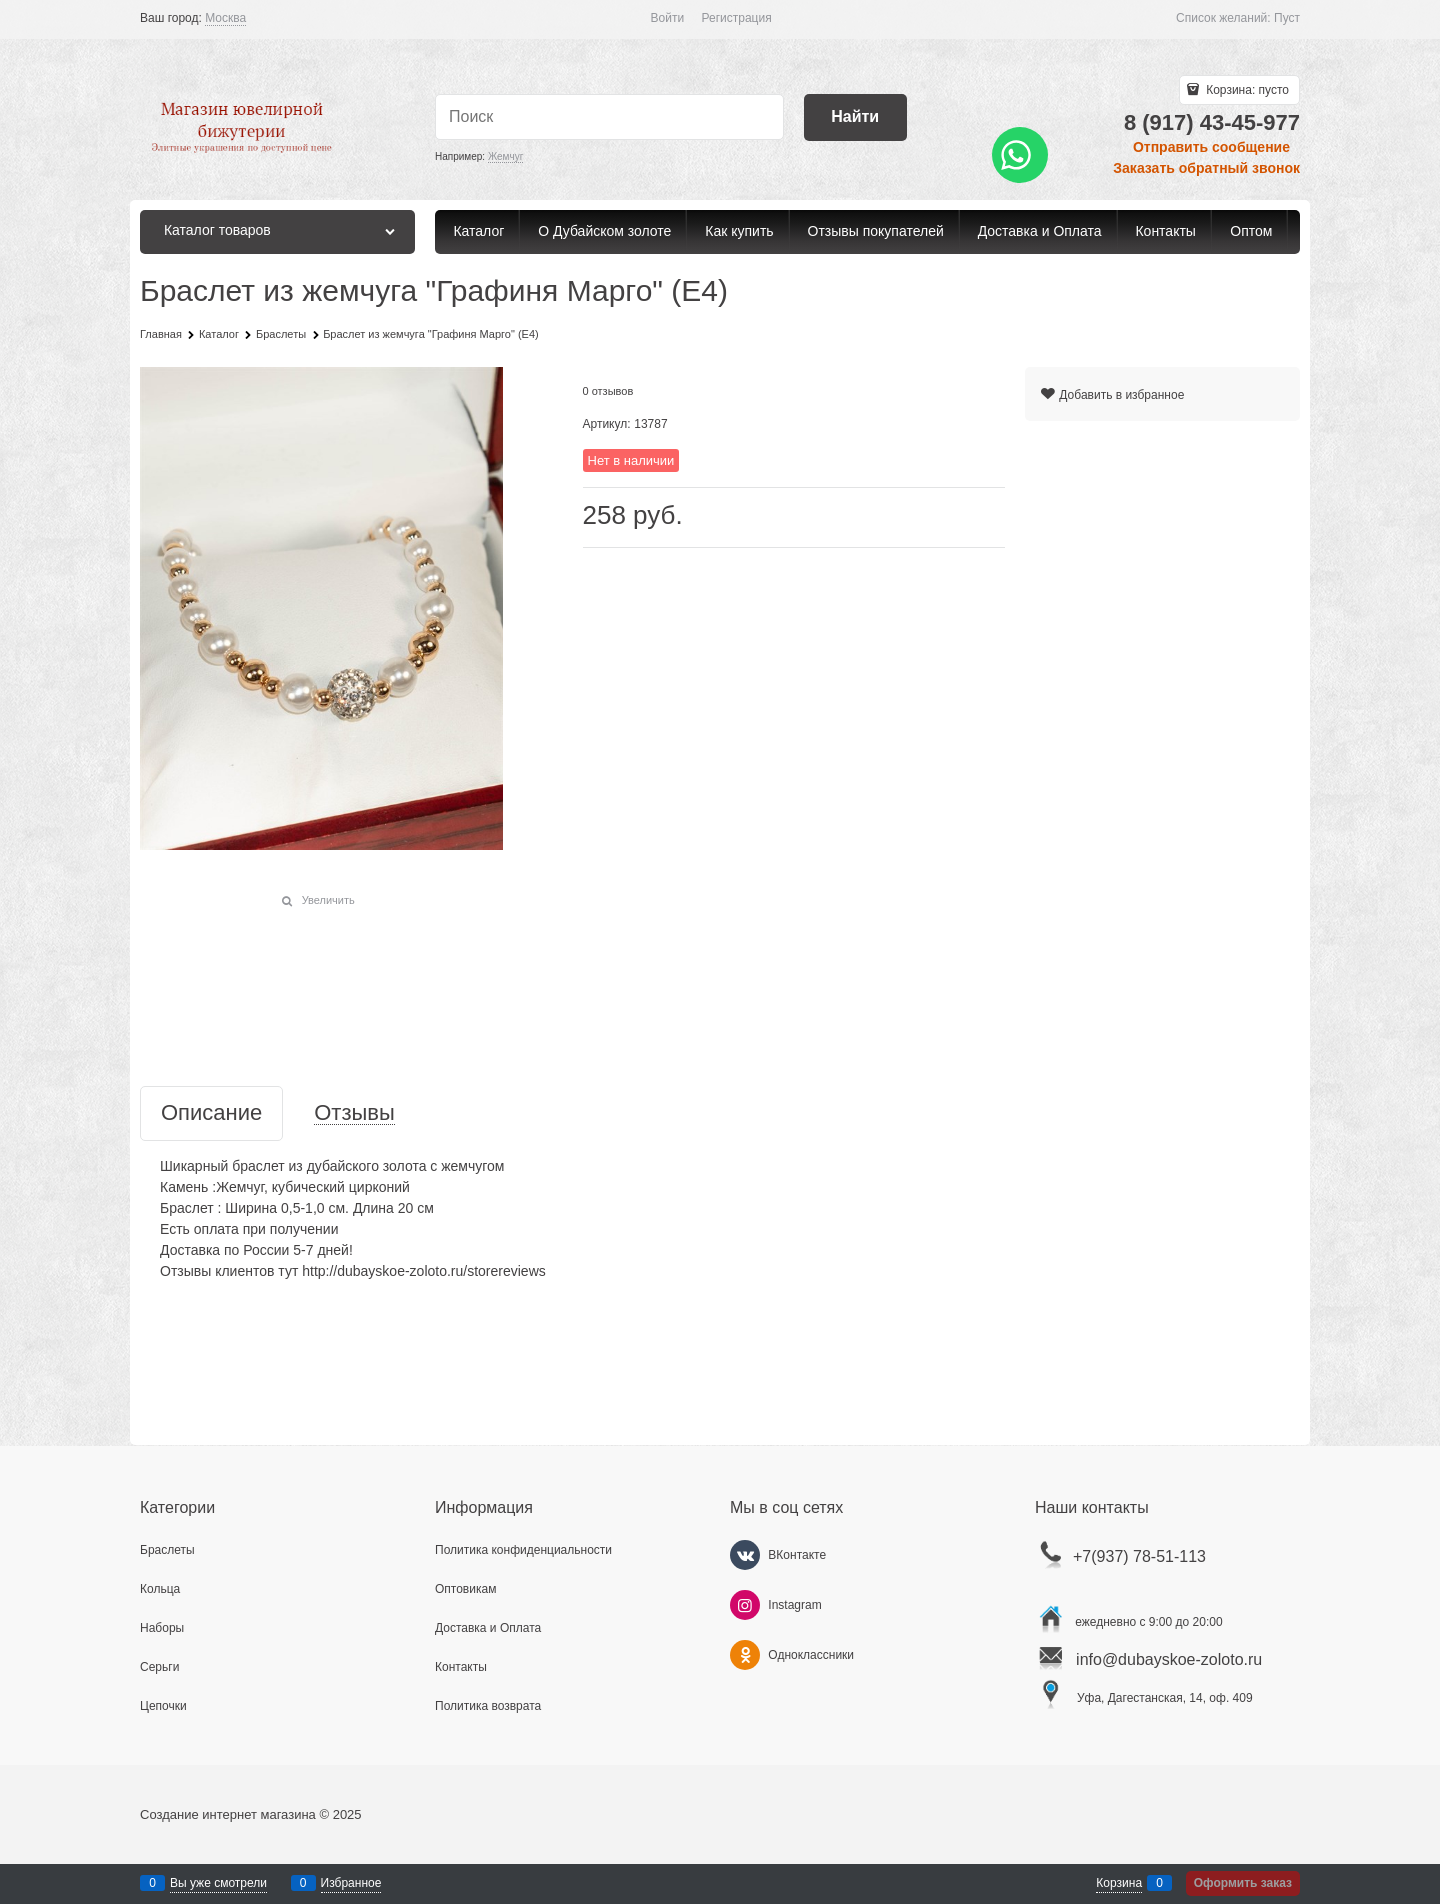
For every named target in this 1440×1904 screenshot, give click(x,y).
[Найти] (855, 117)
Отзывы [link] (354, 1113)
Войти (668, 18)
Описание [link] (211, 1113)
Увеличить (328, 900)
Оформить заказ (1243, 1883)
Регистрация (737, 18)
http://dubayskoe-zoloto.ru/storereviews (424, 1271)
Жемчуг (505, 156)
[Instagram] (745, 1605)
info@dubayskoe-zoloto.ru (1169, 1659)
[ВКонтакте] (745, 1555)
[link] (225, 18)
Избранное (351, 1883)
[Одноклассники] (745, 1655)
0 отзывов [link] (608, 391)
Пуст (1287, 18)
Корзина (1119, 1883)
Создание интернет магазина (228, 1814)
